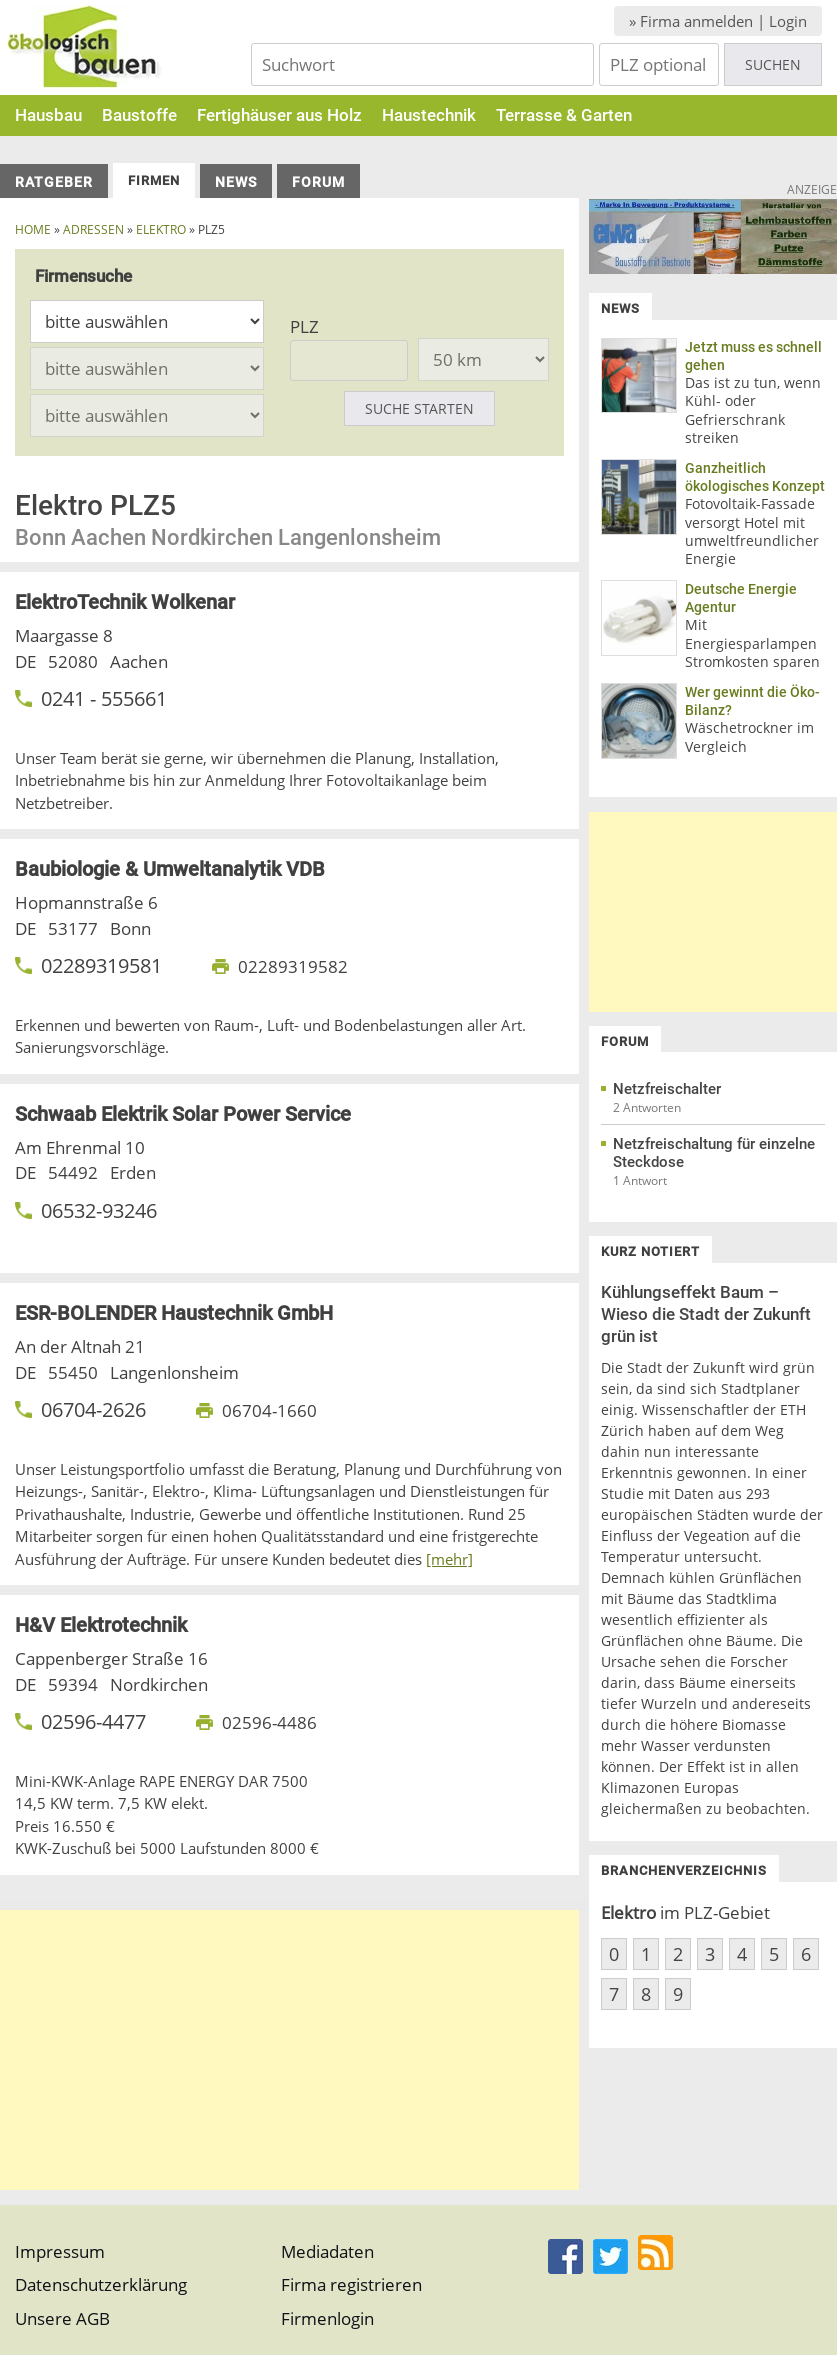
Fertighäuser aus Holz (279, 115)
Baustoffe (139, 115)
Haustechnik (429, 115)
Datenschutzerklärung (101, 2284)
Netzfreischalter (667, 1089)
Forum (318, 182)
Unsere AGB (62, 2318)
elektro (161, 229)
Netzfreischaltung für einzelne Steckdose (714, 1153)
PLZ (304, 326)
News (236, 182)
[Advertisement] (289, 2050)
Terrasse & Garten (564, 115)
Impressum (60, 2251)
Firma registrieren (351, 2284)
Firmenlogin (327, 2318)
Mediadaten (327, 2251)
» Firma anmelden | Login (718, 21)
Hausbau (48, 115)
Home (33, 229)
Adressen (93, 229)
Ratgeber (54, 182)
